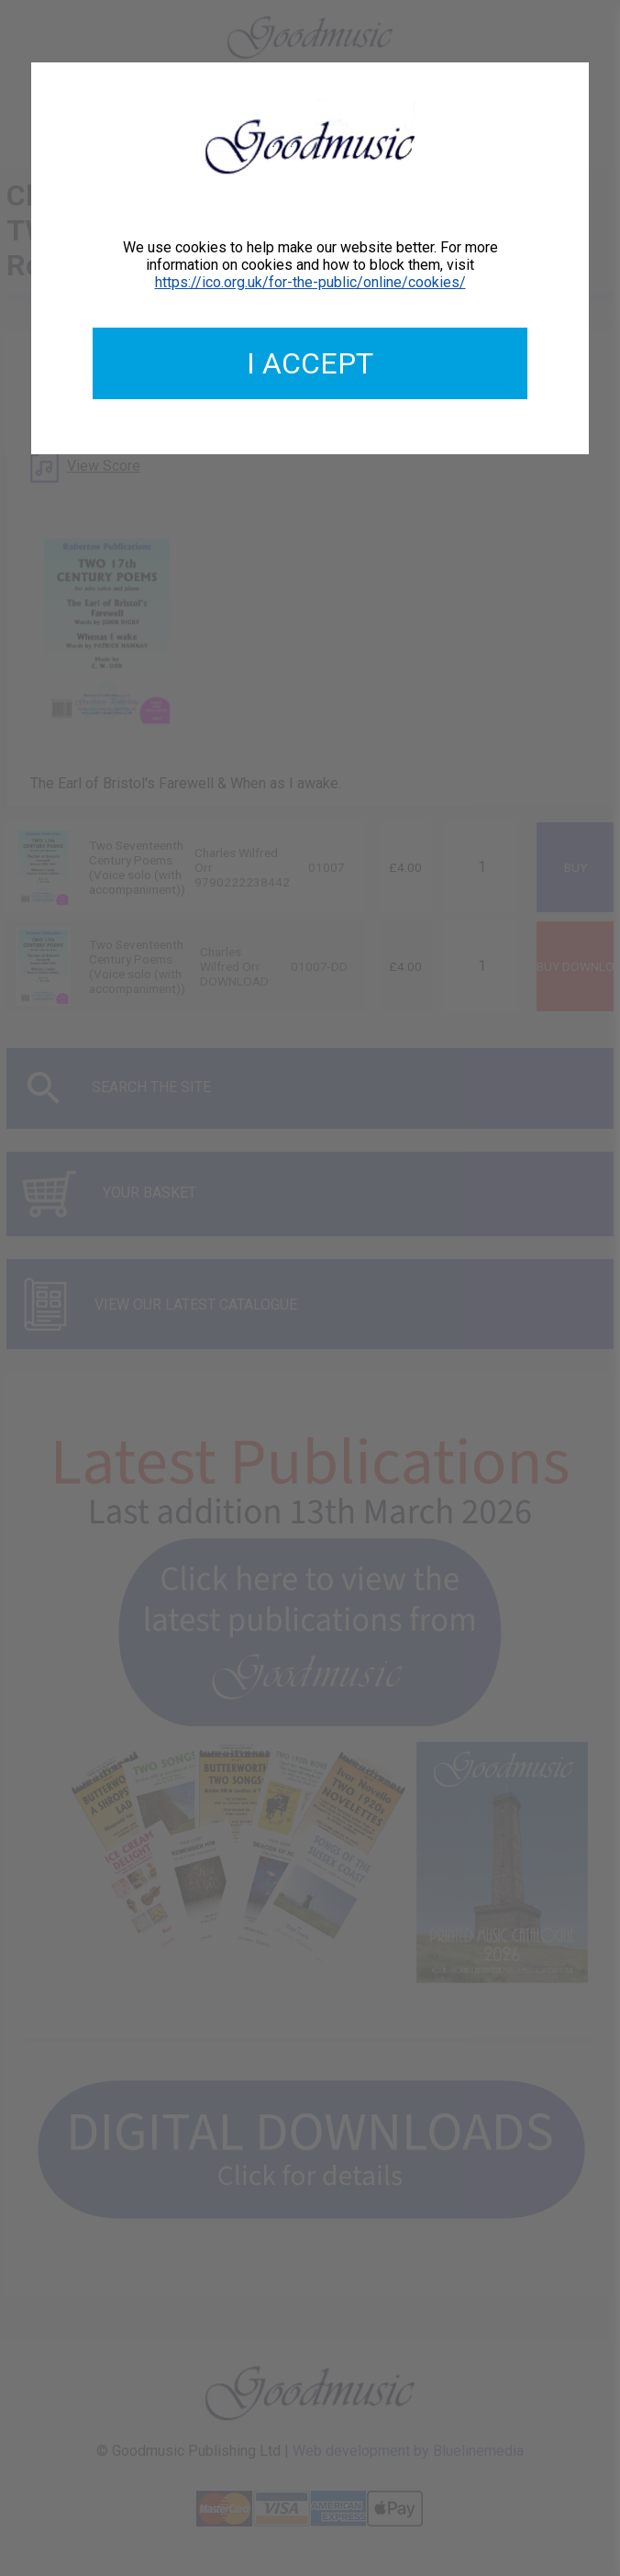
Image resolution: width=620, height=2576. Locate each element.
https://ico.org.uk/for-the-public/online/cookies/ (310, 282)
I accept (310, 363)
